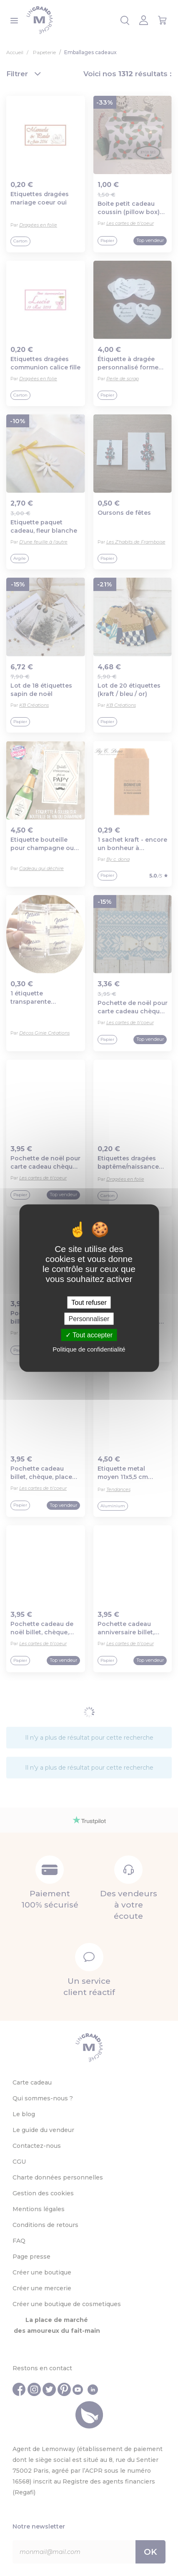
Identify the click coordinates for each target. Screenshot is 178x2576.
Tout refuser (88, 1302)
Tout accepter (89, 1335)
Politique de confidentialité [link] (89, 1349)
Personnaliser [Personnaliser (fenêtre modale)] (89, 1318)
